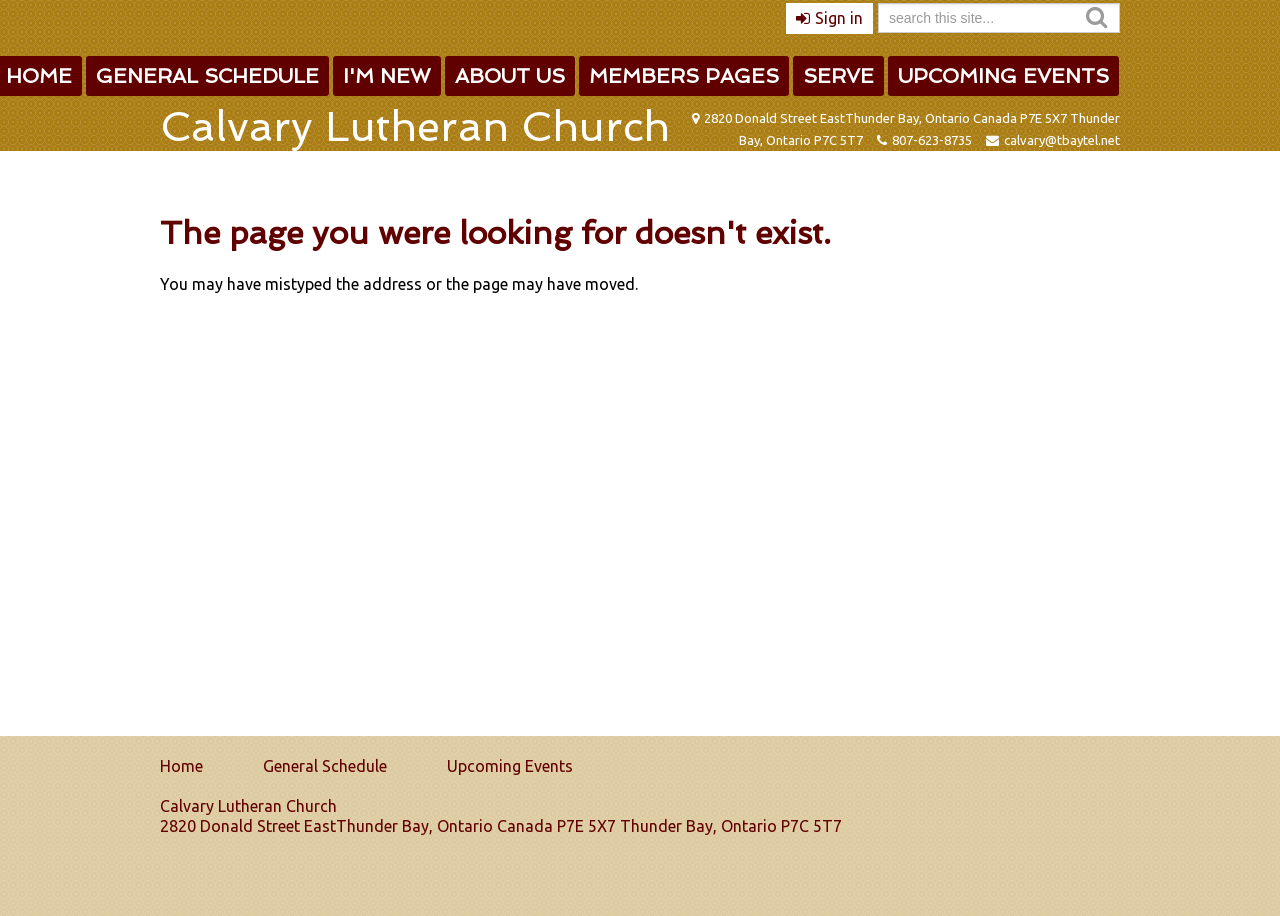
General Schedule (207, 76)
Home (181, 766)
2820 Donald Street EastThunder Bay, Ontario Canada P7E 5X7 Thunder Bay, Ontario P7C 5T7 (501, 826)
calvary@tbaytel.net (1062, 140)
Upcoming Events (1003, 76)
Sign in (839, 18)
